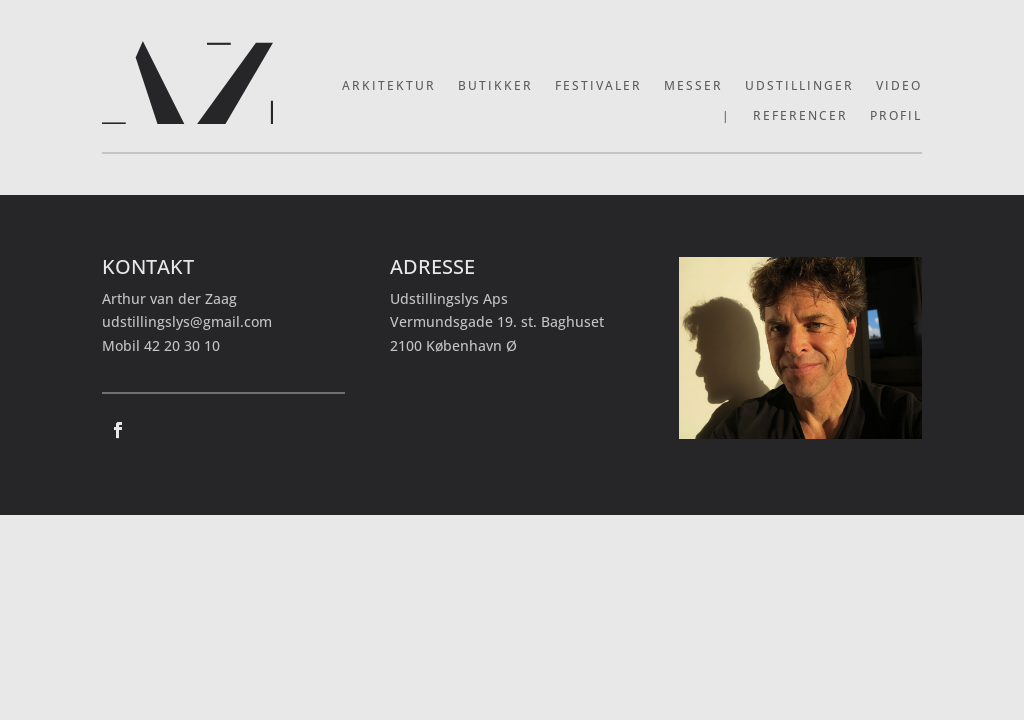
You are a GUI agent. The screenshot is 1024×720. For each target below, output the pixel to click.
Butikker (495, 86)
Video (899, 86)
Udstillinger (799, 86)
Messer (693, 86)
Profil (896, 116)
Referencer (800, 116)
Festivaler (598, 86)
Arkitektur (389, 86)
